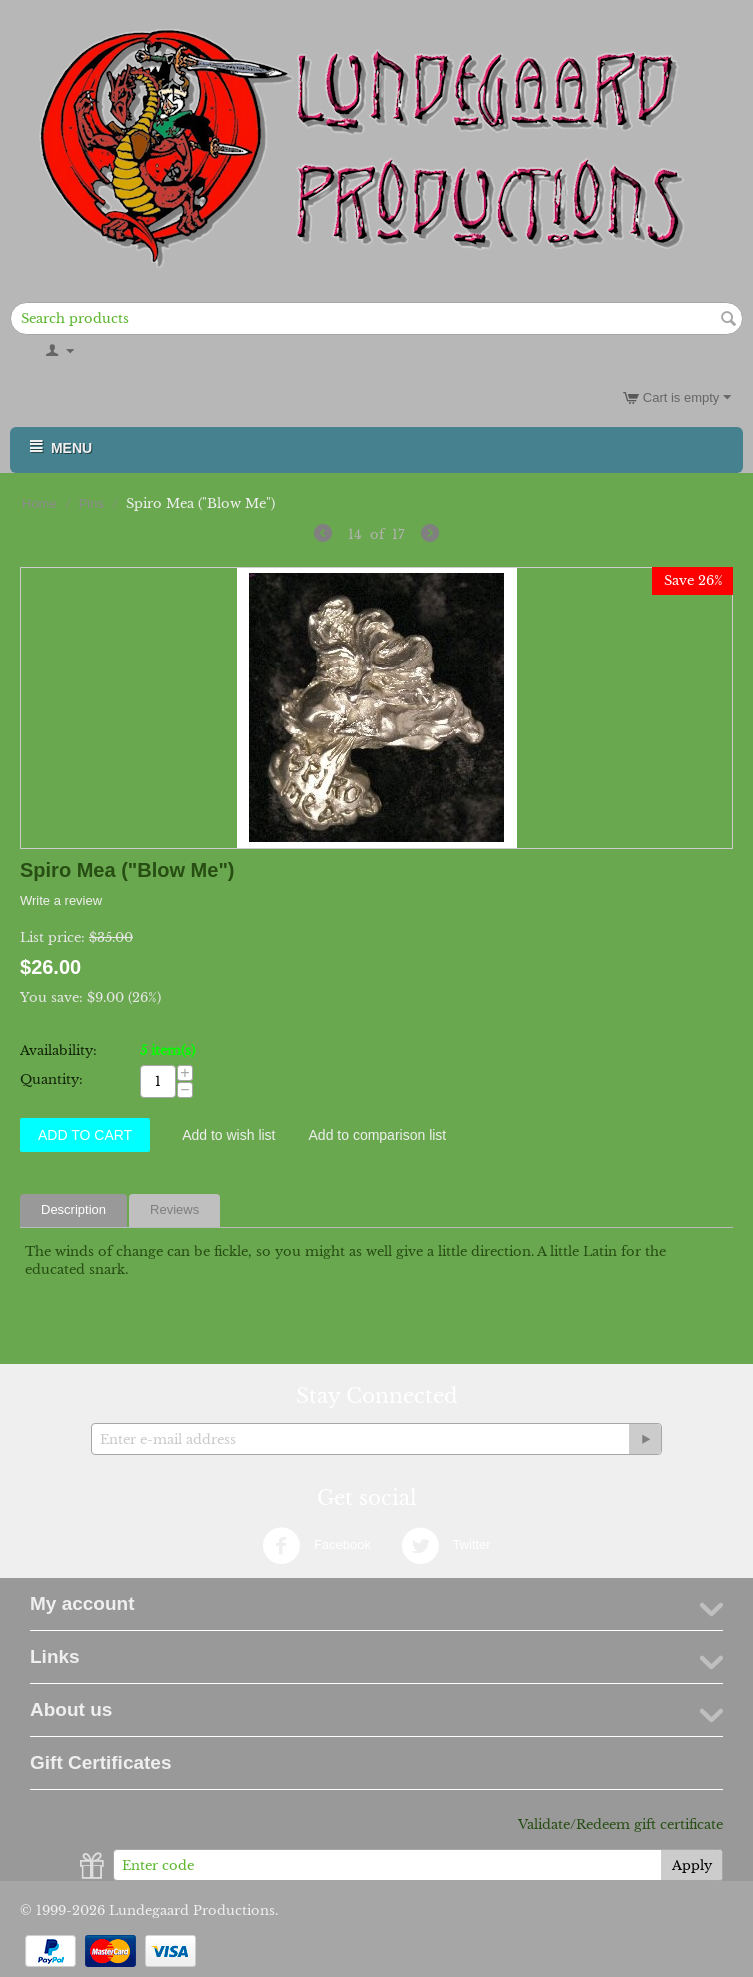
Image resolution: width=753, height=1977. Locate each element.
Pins (91, 503)
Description (73, 1209)
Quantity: (51, 1079)
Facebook (316, 1546)
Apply (692, 1865)
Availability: (58, 1050)
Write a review (61, 900)
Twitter (446, 1546)
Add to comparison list (378, 1135)
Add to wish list (228, 1135)
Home (39, 503)
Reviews (174, 1209)
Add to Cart (85, 1135)
